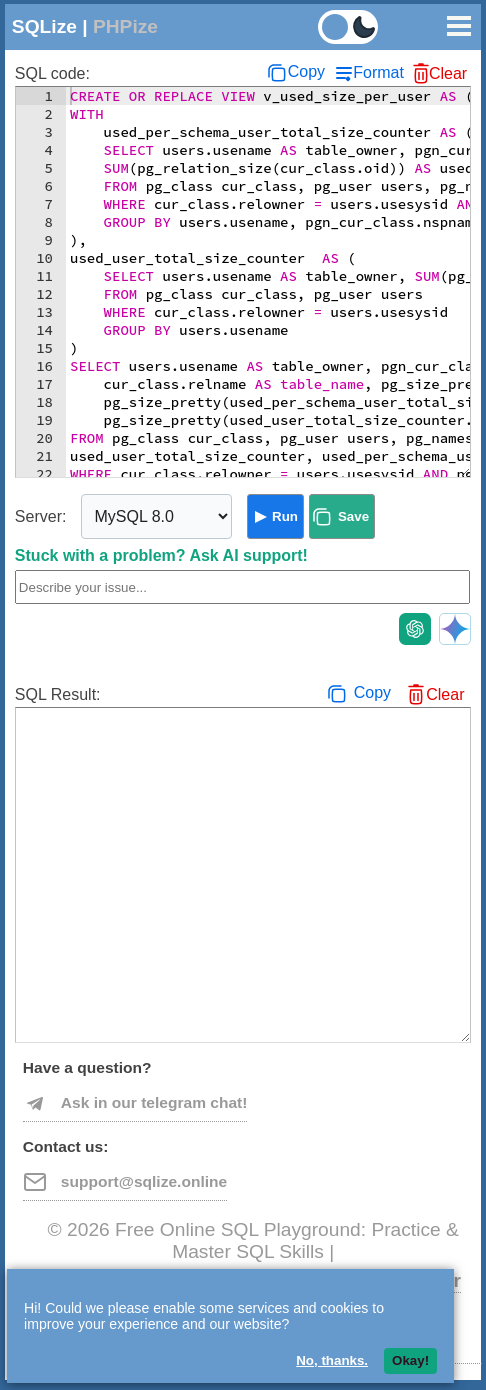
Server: (41, 516)
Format (378, 72)
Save (353, 516)
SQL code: (52, 73)
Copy (306, 71)
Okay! (410, 1360)
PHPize (125, 26)
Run (285, 516)
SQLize (44, 26)
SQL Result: (58, 694)
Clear (448, 73)
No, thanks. (332, 1360)
